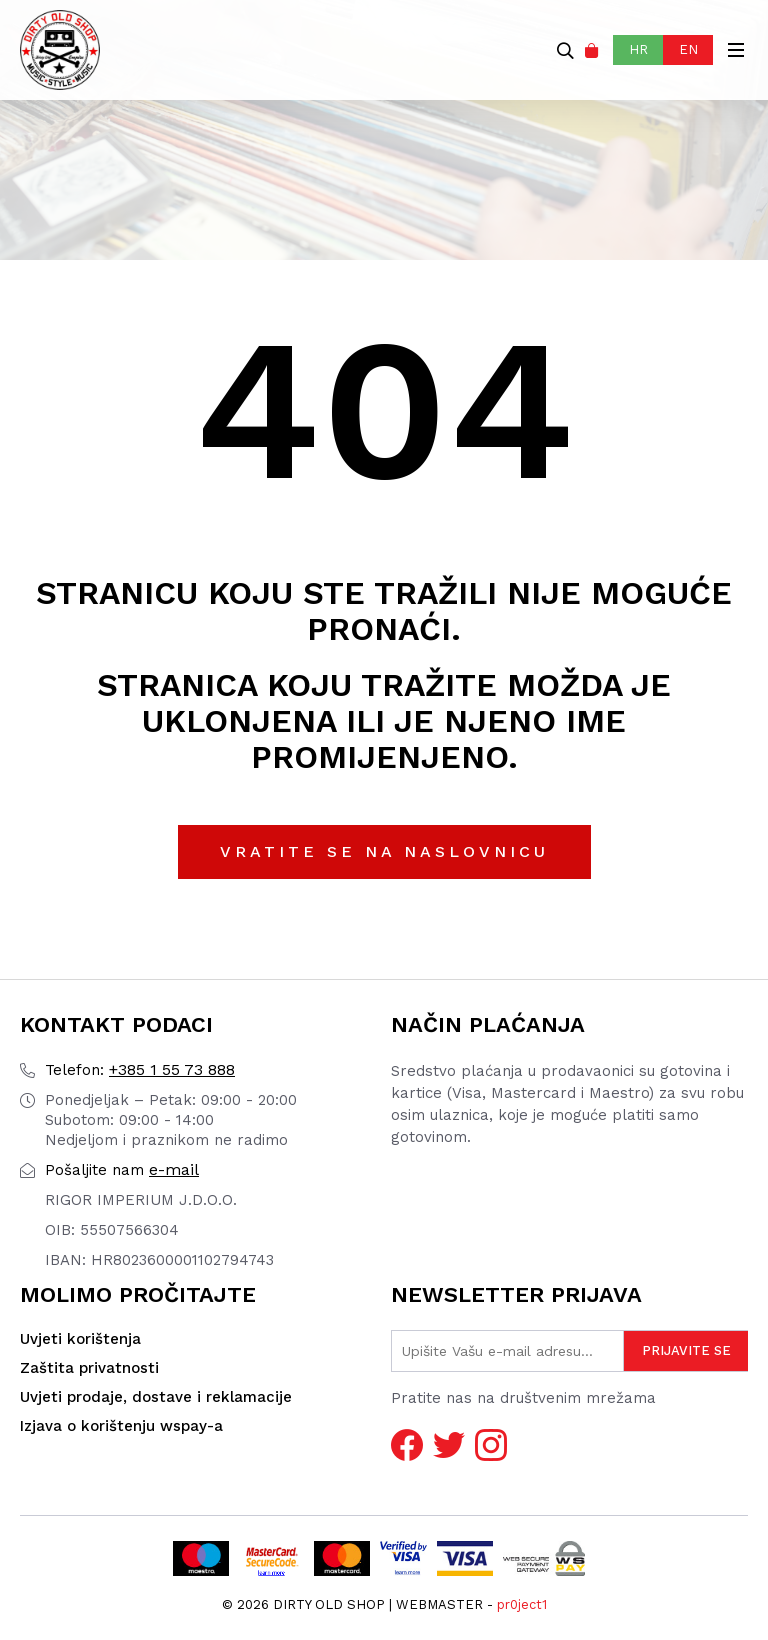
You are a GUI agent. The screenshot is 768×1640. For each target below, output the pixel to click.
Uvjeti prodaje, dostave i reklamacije (156, 1397)
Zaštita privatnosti (89, 1368)
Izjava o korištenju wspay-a (121, 1426)
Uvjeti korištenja (80, 1339)
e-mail (122, 1169)
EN (688, 49)
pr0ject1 (522, 1604)
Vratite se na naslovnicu (384, 851)
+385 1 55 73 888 (140, 1069)
